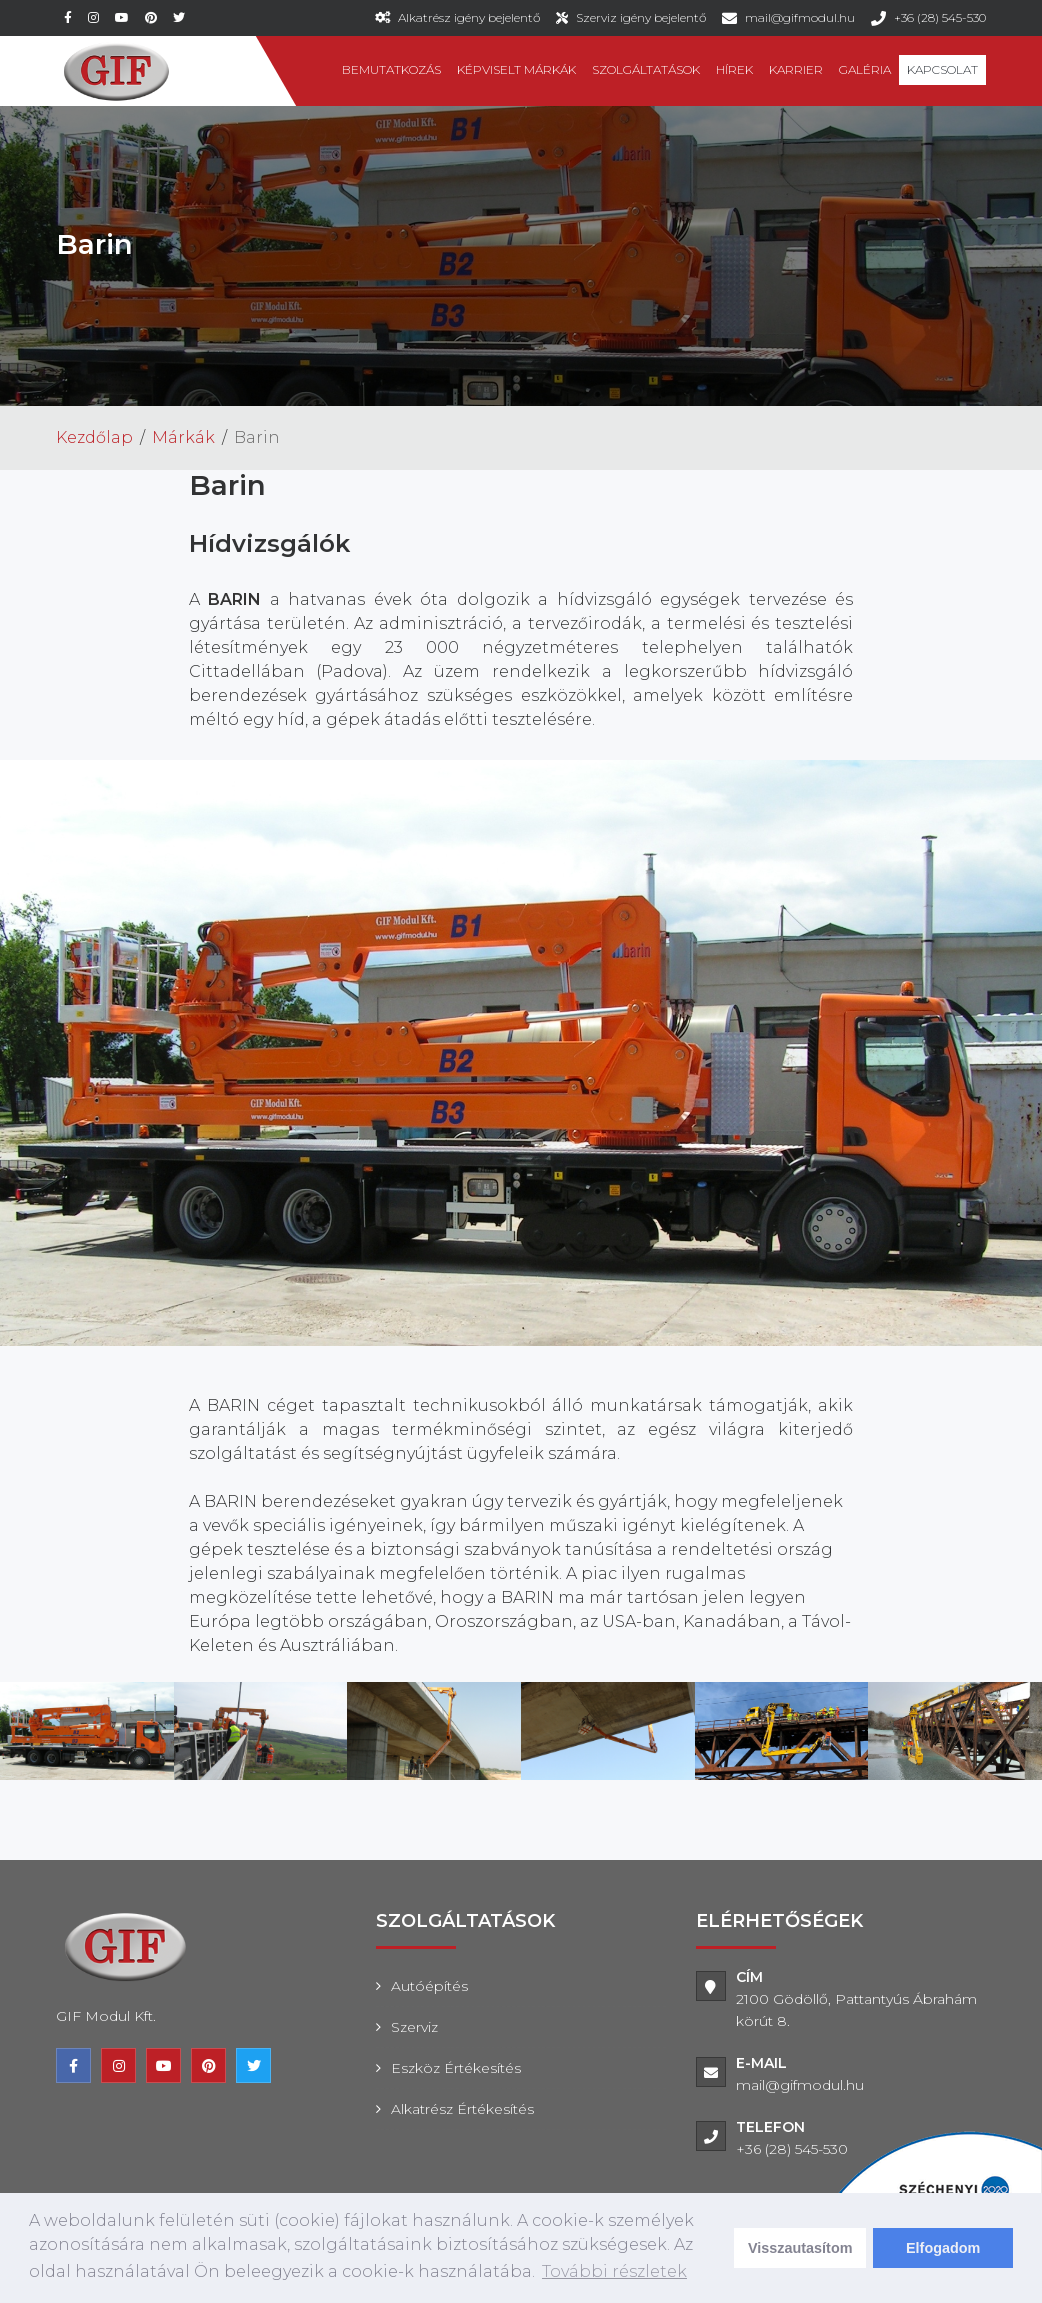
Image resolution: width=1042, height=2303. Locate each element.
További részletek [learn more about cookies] (614, 2271)
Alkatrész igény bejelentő (469, 17)
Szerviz (414, 2027)
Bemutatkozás (391, 69)
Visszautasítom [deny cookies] (800, 2248)
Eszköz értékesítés (456, 2068)
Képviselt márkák (516, 69)
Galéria (865, 69)
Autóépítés (429, 1986)
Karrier (796, 69)
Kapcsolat (942, 69)
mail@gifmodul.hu (800, 17)
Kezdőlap (94, 437)
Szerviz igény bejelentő (641, 17)
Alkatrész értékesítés (462, 2109)
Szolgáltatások (646, 69)
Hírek (734, 69)
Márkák (183, 437)
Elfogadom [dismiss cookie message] (943, 2248)
